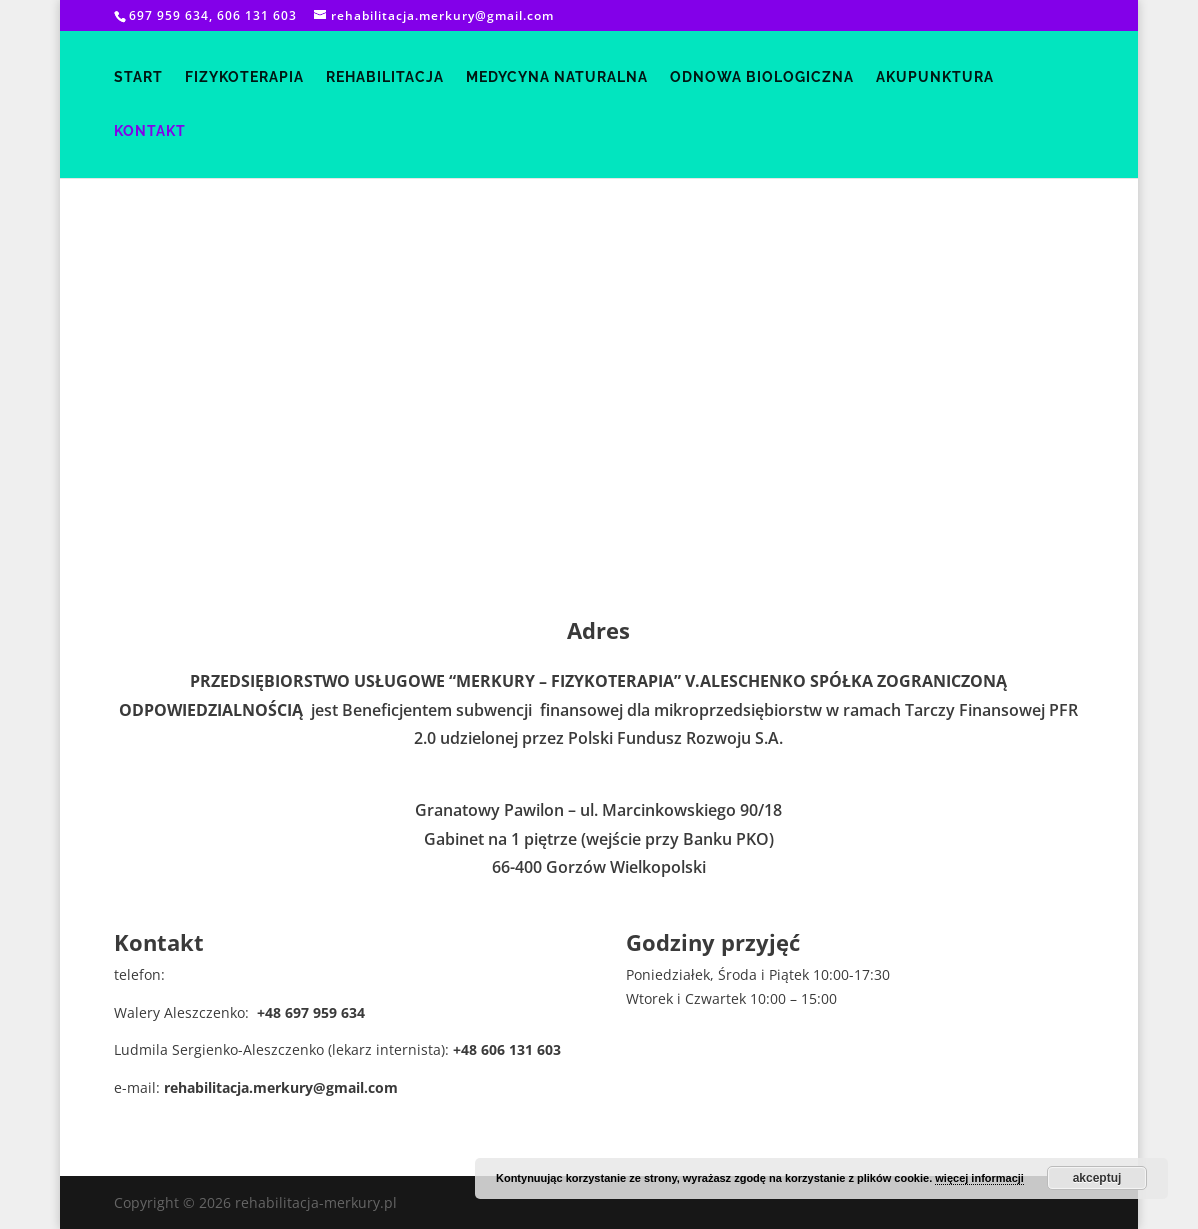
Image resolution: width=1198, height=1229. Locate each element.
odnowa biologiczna (762, 77)
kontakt (150, 131)
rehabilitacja (385, 77)
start (138, 77)
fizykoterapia (244, 77)
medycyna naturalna (557, 77)
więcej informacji (979, 1178)
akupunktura (935, 77)
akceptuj (1097, 1178)
